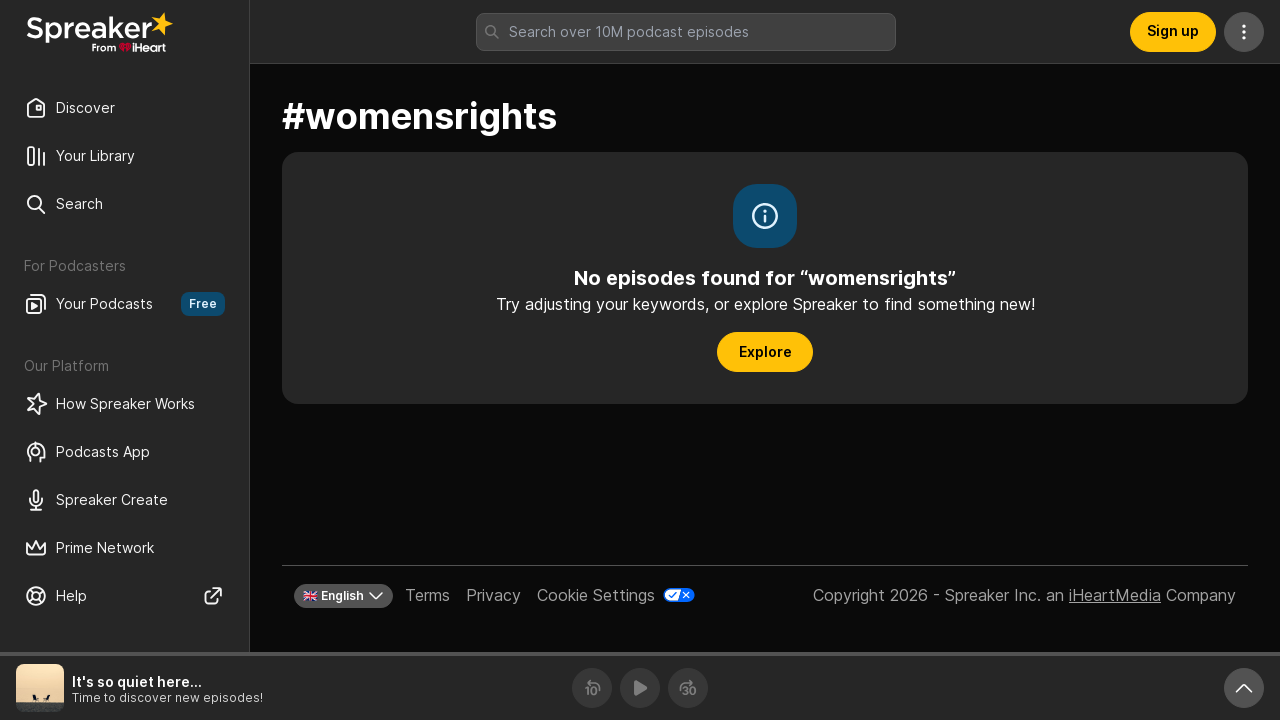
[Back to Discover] (100, 32)
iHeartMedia (1115, 595)
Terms (427, 595)
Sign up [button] (1173, 30)
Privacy (493, 595)
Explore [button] (765, 351)
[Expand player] (1244, 688)
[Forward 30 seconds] (688, 688)
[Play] (640, 688)
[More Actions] (1244, 32)
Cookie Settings (596, 595)
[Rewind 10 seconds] (592, 688)
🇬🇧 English (343, 596)
